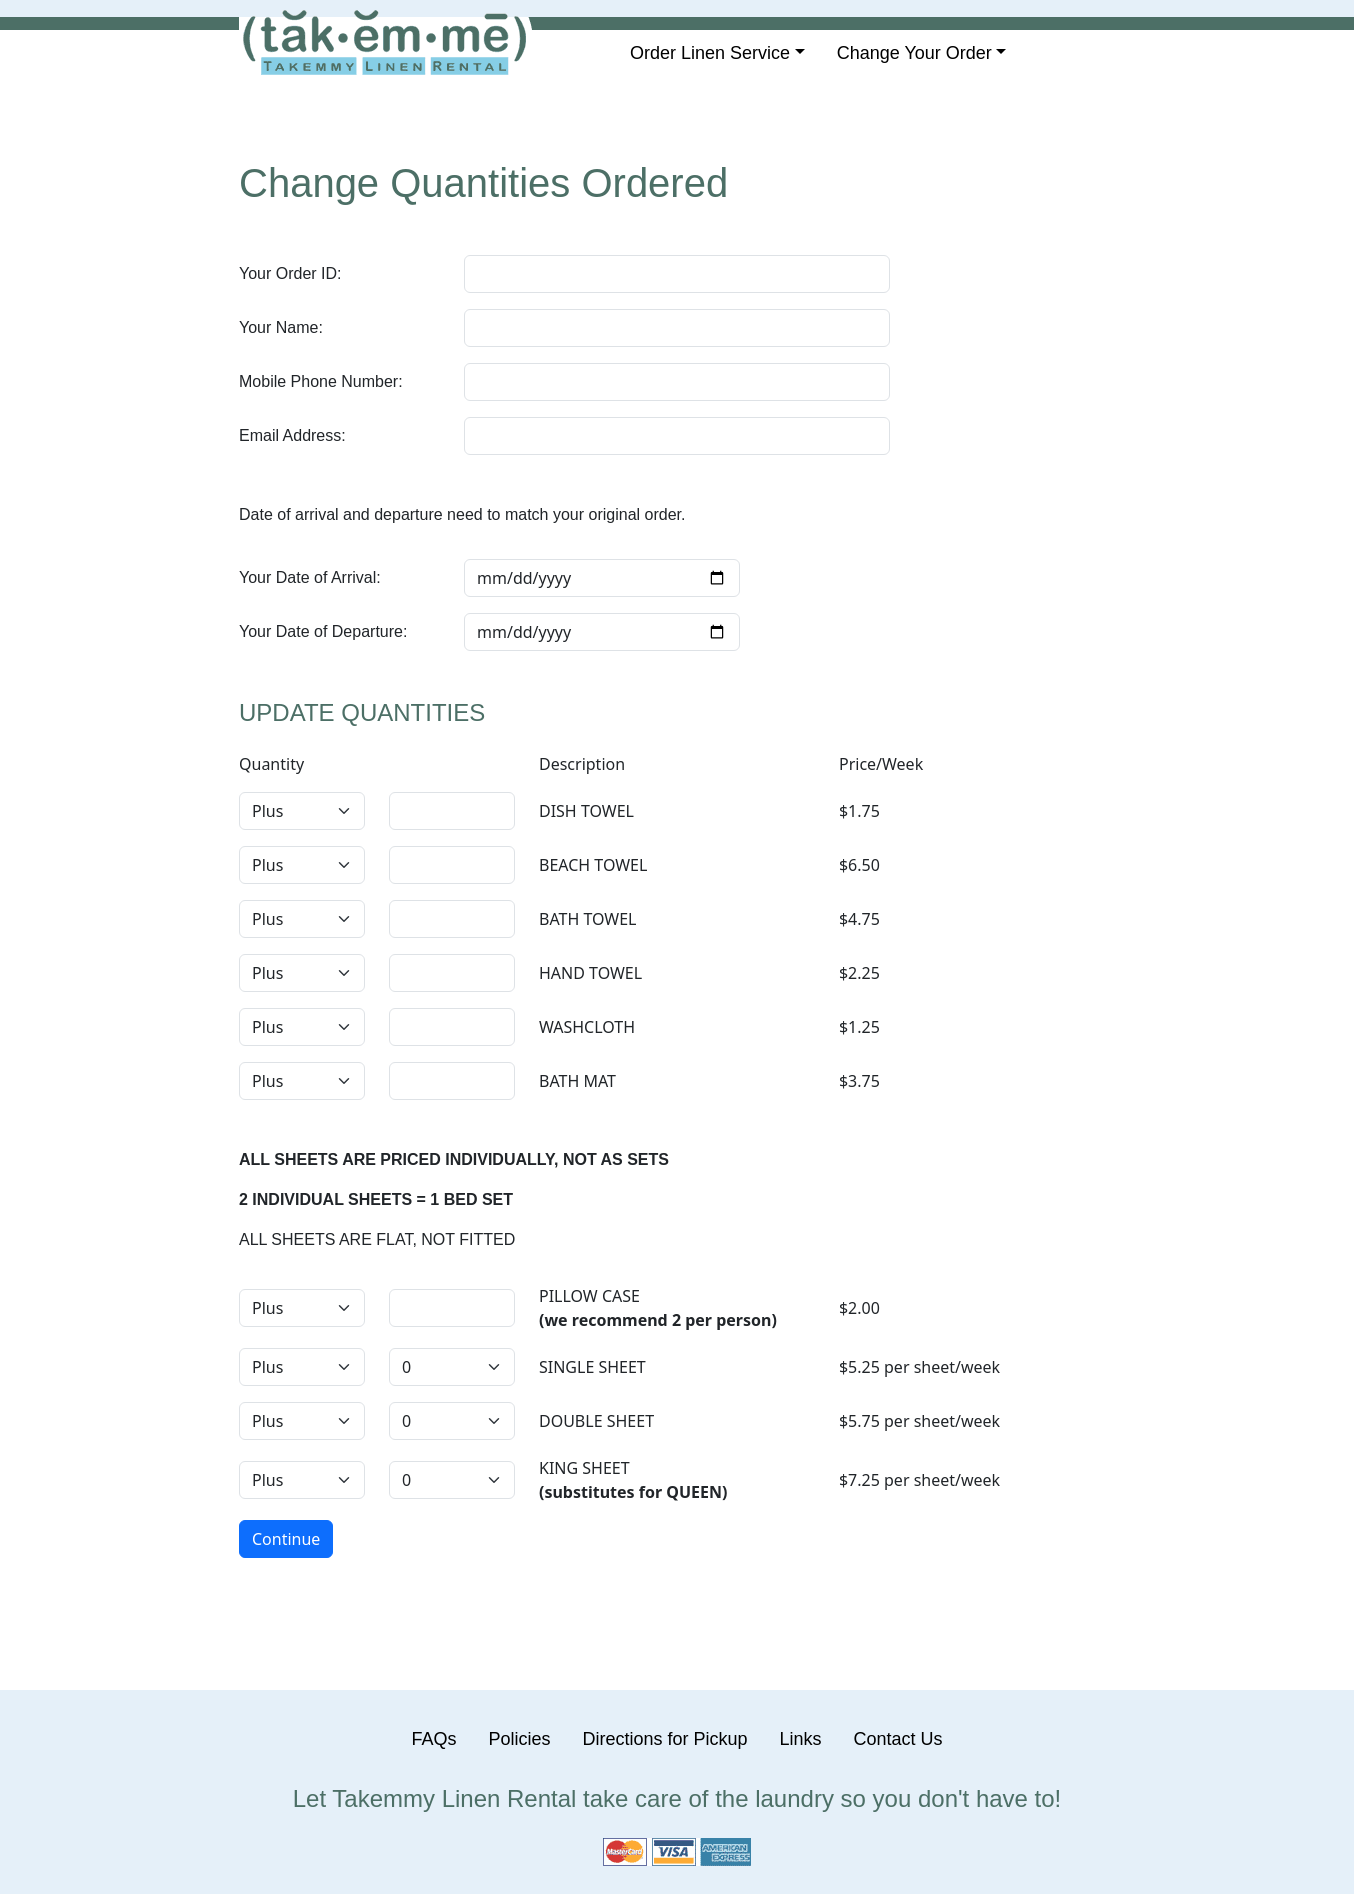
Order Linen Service (710, 53)
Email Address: (292, 435)
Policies (519, 1739)
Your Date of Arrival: (310, 577)
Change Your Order (914, 53)
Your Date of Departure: (323, 631)
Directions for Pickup (664, 1739)
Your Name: (281, 327)
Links (801, 1739)
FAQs (433, 1739)
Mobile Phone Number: (321, 381)
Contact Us (898, 1739)
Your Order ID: (290, 273)
